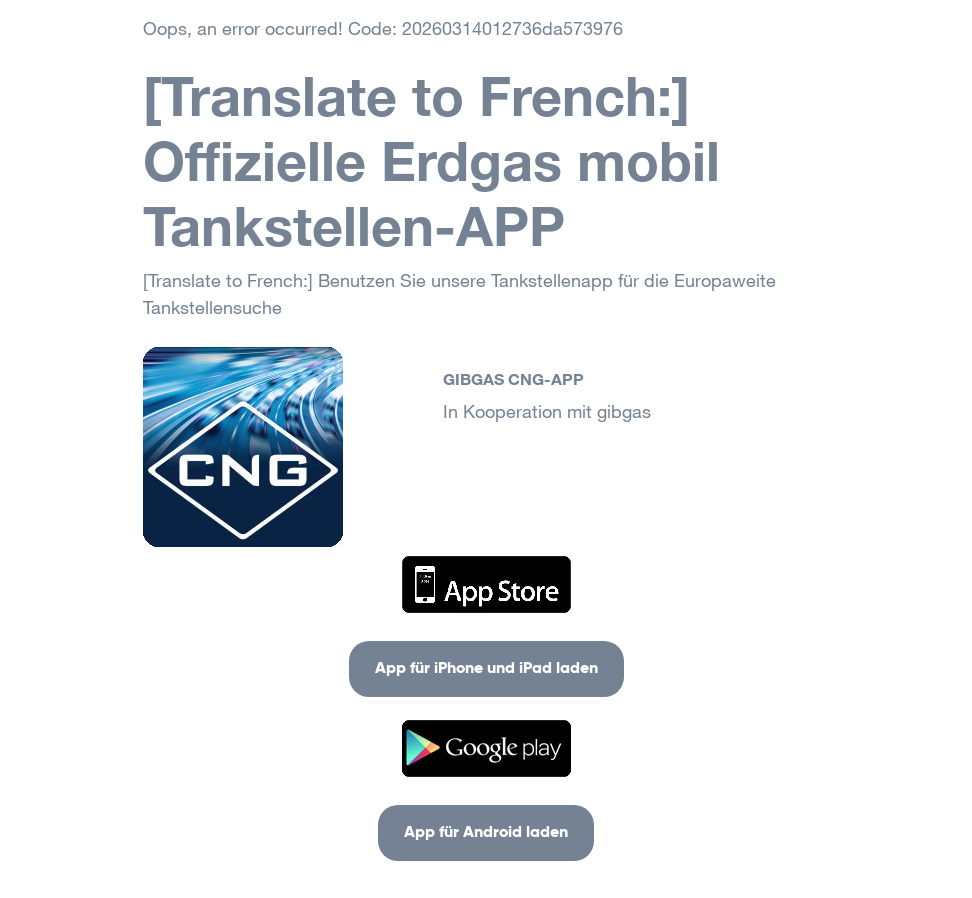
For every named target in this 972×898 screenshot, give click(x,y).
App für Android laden (486, 833)
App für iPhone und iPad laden (486, 669)
